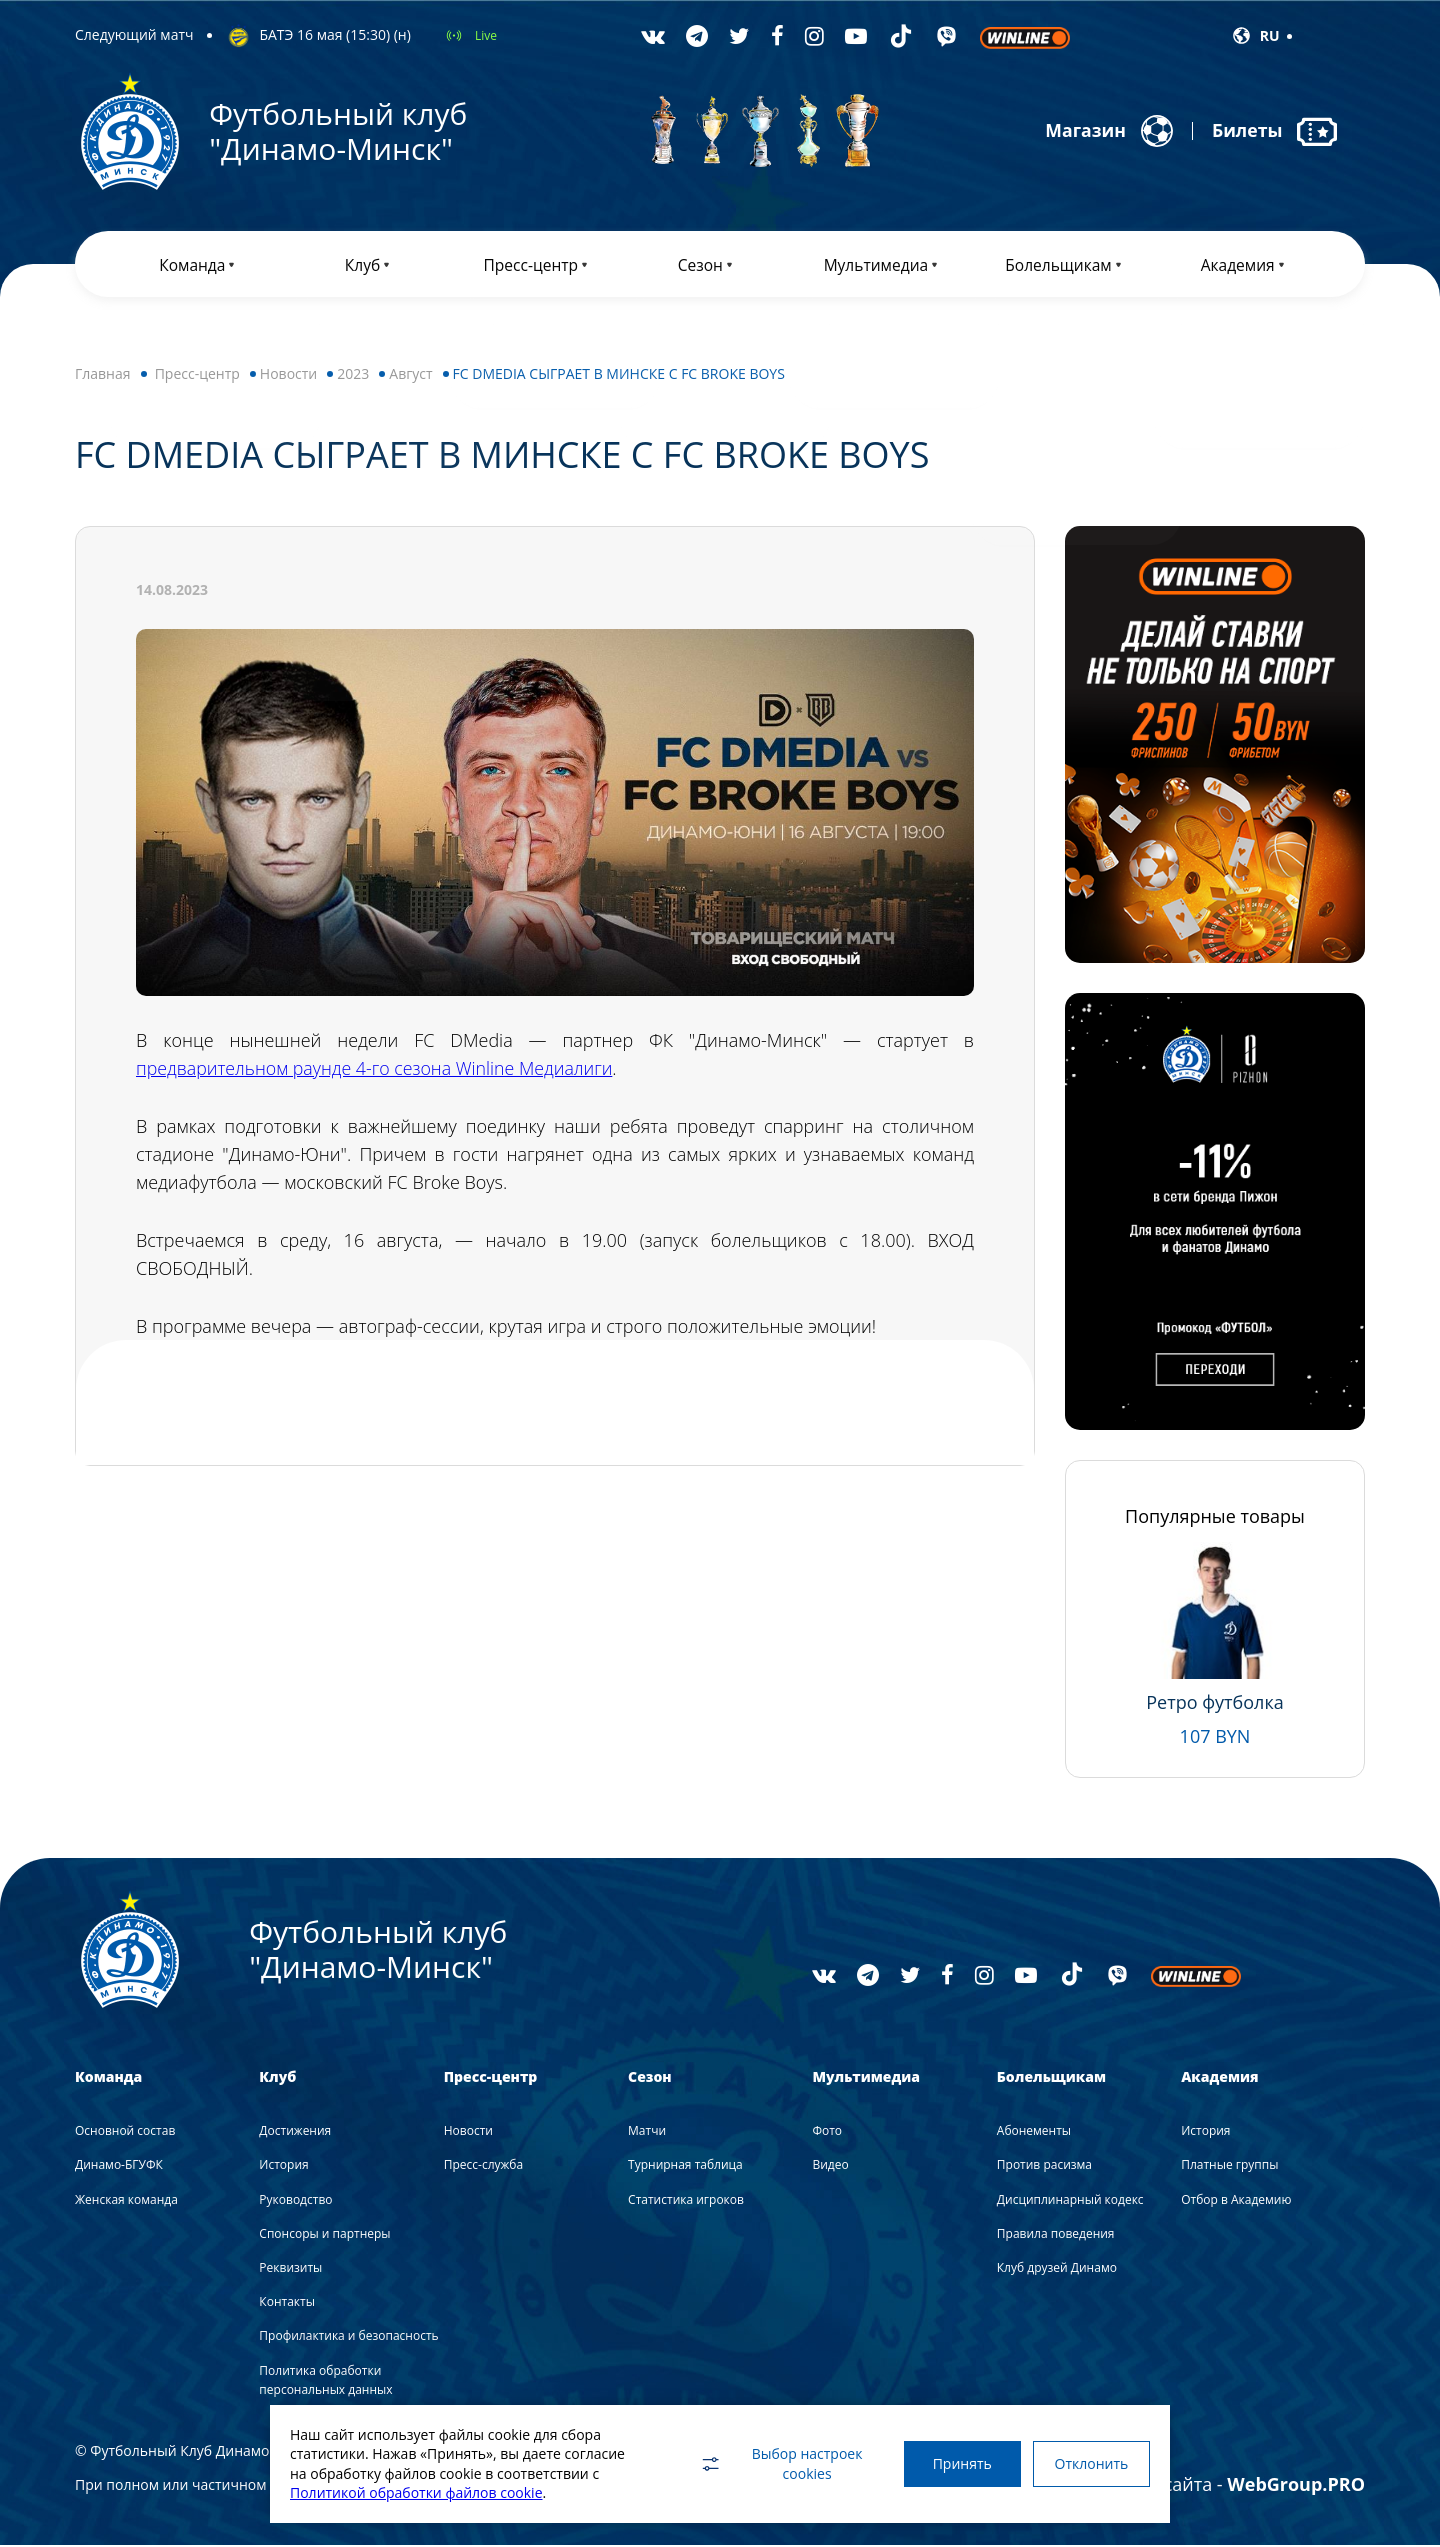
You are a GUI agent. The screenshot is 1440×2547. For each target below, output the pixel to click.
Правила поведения (1056, 2235)
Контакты (287, 2303)
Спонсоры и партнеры (324, 2235)
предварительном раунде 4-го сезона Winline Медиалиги (377, 1070)
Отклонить (1090, 2463)
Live (486, 35)
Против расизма (1044, 2167)
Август (410, 375)
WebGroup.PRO (1296, 2486)
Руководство (295, 2201)
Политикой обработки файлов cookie (416, 2492)
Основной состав (125, 2132)
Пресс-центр (197, 375)
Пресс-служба (483, 2167)
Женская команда (126, 2201)
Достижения (295, 2132)
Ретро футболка (1214, 1704)
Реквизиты (290, 2269)
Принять (957, 2463)
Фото (827, 2132)
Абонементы (1034, 2132)
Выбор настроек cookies (775, 2463)
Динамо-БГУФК (119, 2167)
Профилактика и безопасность (348, 2338)
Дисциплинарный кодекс (1070, 2201)
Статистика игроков (686, 2201)
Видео (830, 2167)
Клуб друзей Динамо (1057, 2269)
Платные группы (1229, 2167)
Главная (103, 375)
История (283, 2167)
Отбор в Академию (1236, 2201)
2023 (353, 375)
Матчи (647, 2132)
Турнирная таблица (685, 2167)
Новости (288, 375)
